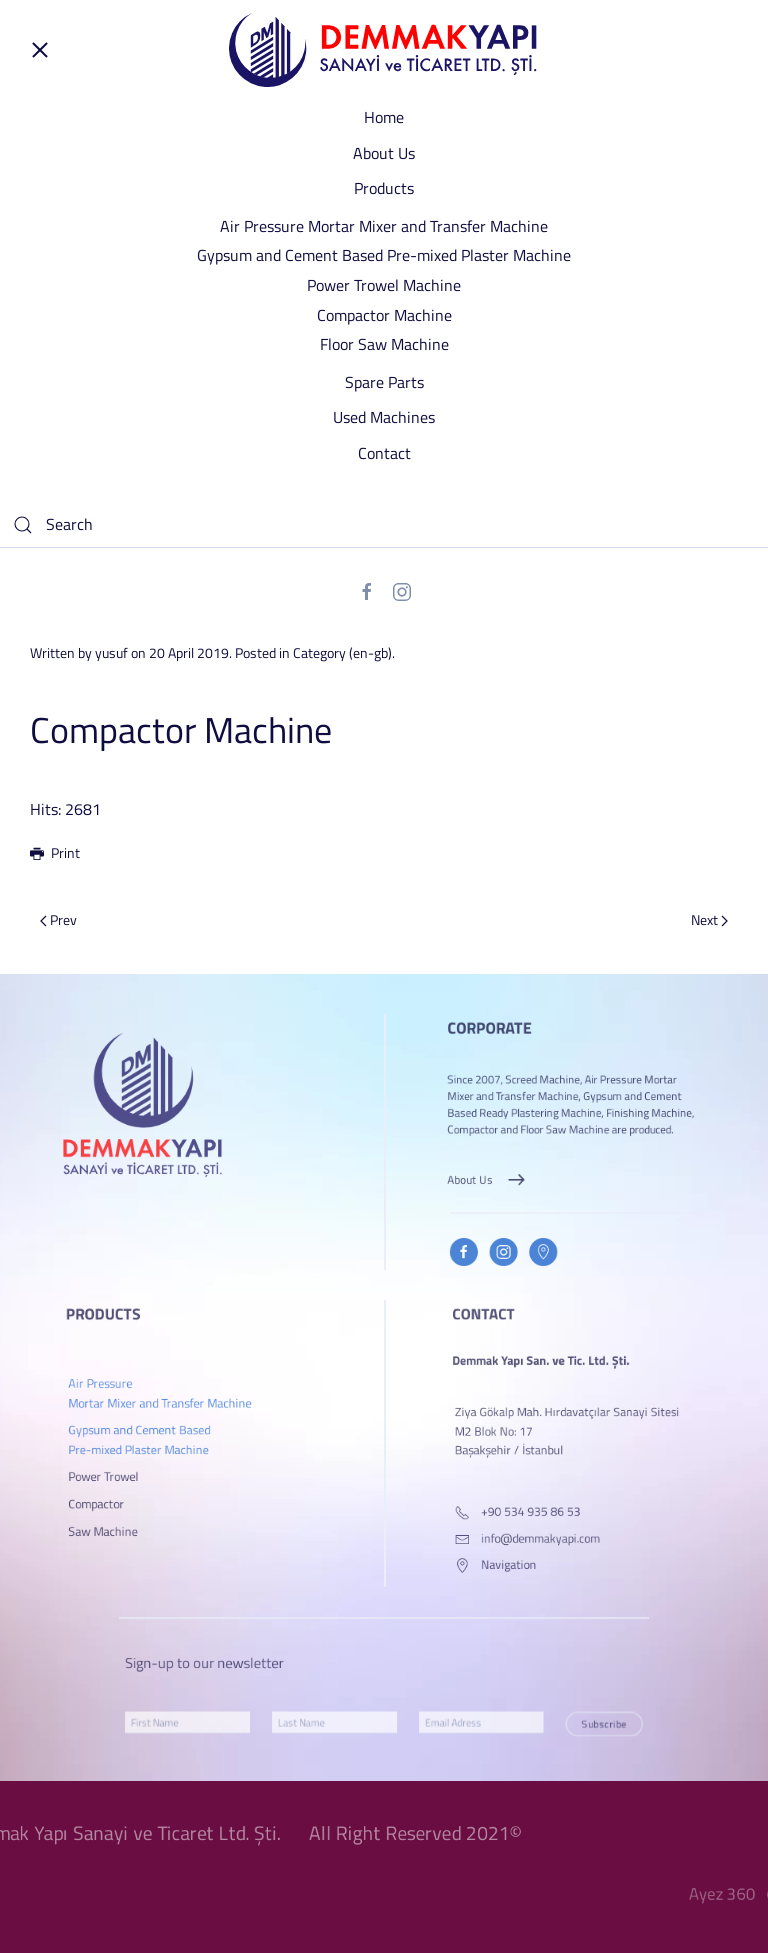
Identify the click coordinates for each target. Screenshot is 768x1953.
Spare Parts (384, 382)
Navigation (527, 1557)
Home (384, 117)
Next (709, 919)
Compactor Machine (384, 315)
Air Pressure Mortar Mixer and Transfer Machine (384, 226)
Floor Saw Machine (384, 344)
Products (384, 188)
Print (55, 852)
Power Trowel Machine (384, 285)
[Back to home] (384, 50)
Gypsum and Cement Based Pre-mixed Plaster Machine (384, 255)
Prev (58, 919)
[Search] (384, 525)
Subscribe (539, 1723)
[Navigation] (495, 1557)
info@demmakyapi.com (550, 1538)
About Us (384, 153)
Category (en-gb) (342, 652)
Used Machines (384, 417)
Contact (384, 453)
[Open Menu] (40, 50)
